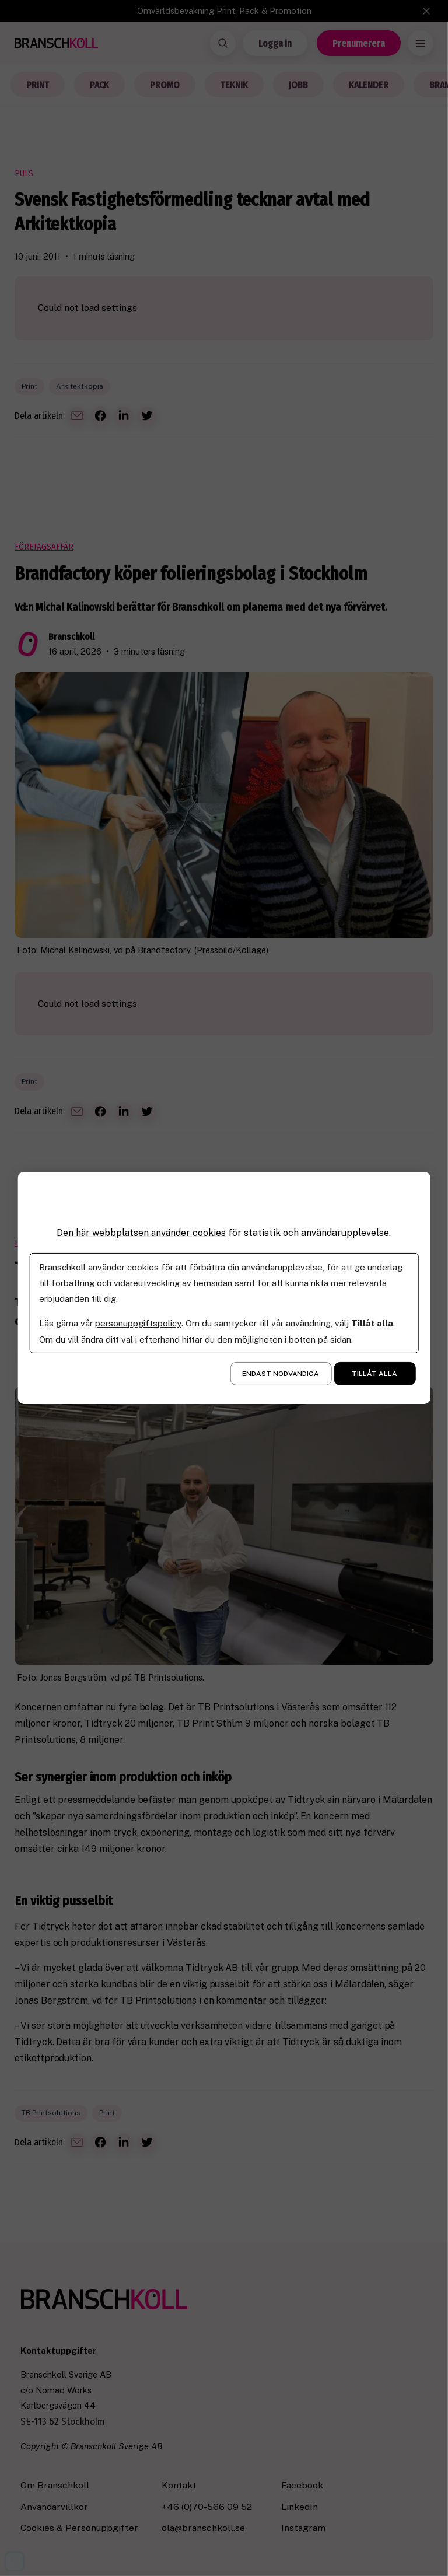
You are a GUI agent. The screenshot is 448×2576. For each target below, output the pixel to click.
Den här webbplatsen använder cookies (141, 1232)
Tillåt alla (374, 1374)
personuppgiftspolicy (138, 1323)
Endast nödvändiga (280, 1374)
